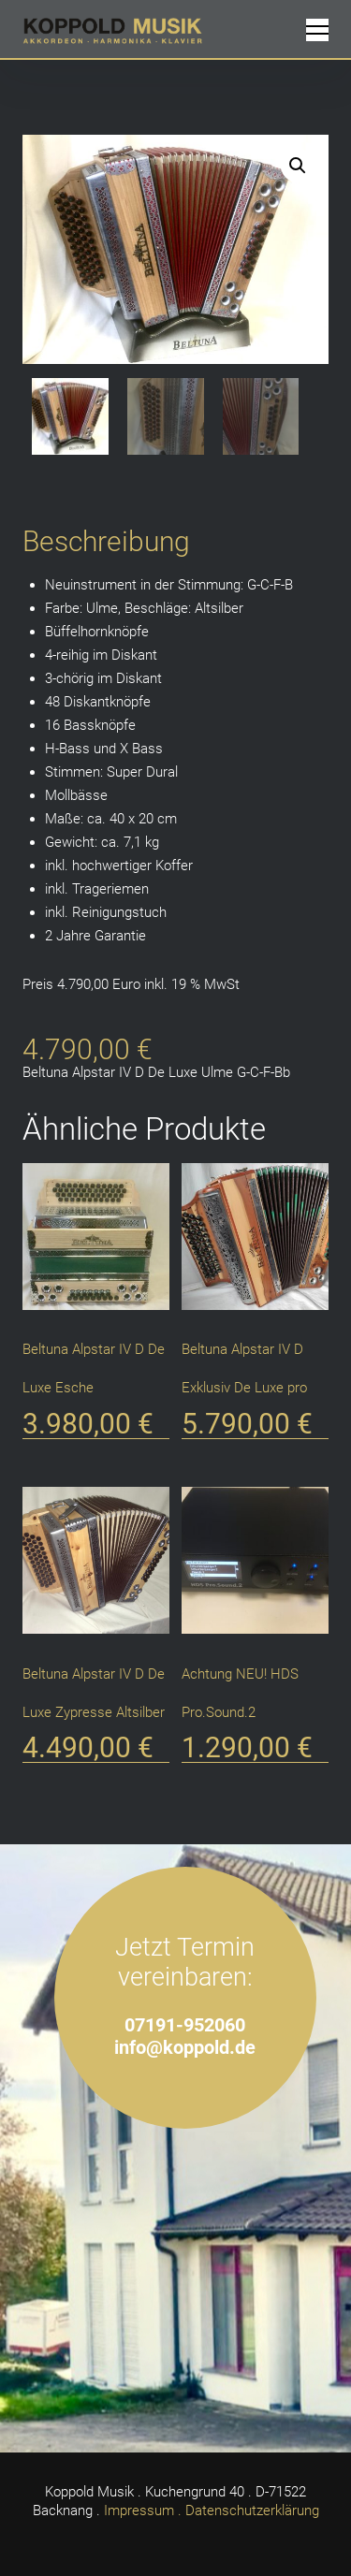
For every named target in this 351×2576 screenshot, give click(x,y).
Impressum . (143, 2510)
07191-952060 (184, 2025)
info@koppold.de (185, 2048)
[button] (297, 165)
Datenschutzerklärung (252, 2510)
